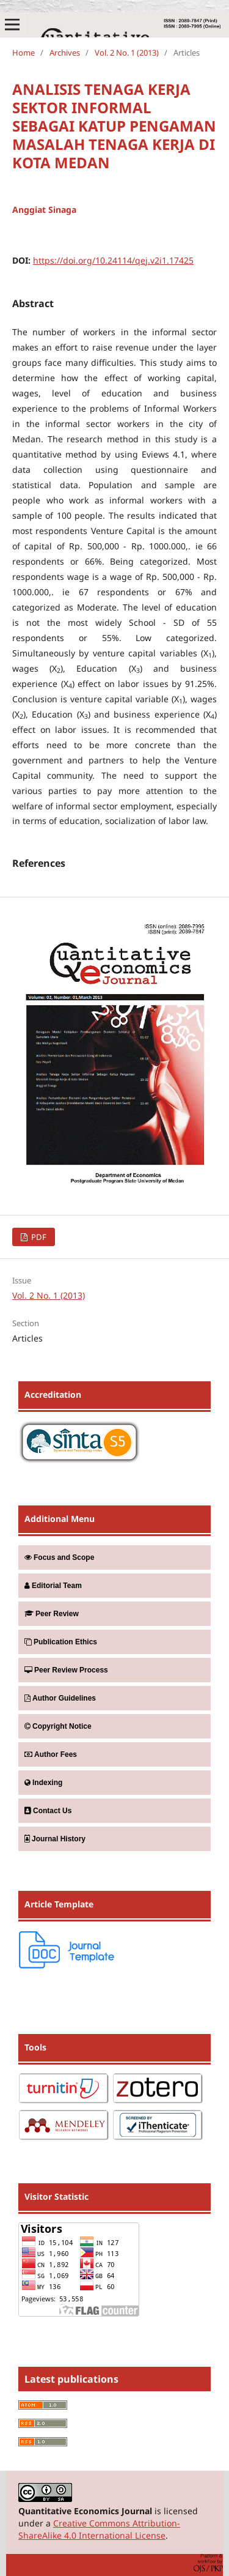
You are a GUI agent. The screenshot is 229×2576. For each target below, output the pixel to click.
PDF (37, 1236)
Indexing (43, 1782)
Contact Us (47, 1810)
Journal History (54, 1839)
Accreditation (52, 1394)
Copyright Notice (58, 1726)
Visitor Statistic (56, 2196)
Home (23, 52)
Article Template (58, 1904)
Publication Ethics (60, 1642)
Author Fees (50, 1754)
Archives (64, 52)
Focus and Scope (59, 1557)
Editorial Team (53, 1585)
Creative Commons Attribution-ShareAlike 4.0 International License (99, 2529)
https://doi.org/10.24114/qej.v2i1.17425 (113, 260)
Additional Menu (59, 1518)
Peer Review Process (66, 1670)
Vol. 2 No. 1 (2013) (127, 52)
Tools (35, 2047)
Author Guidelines (60, 1698)
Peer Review (51, 1613)
